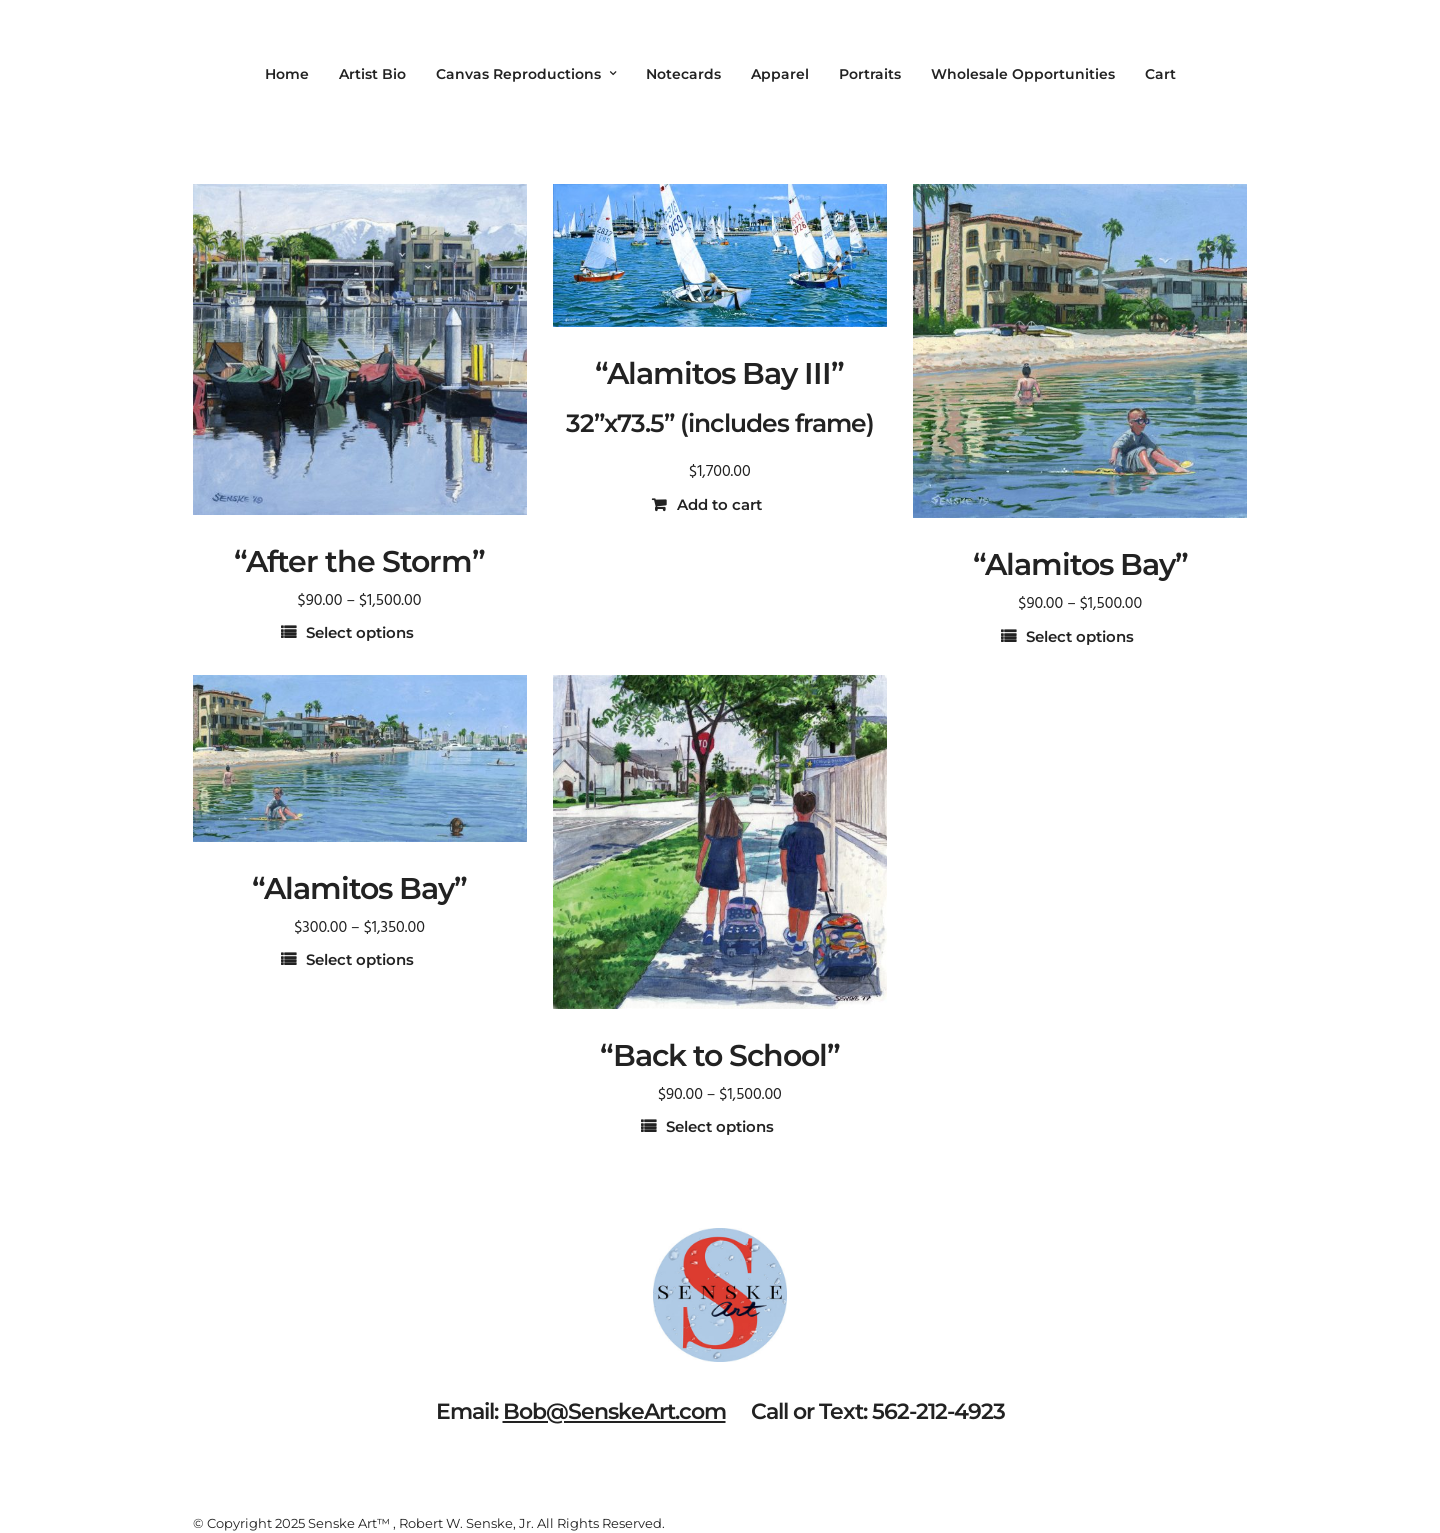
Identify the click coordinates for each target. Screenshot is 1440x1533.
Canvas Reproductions (518, 74)
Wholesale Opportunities (1023, 74)
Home (287, 74)
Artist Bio (372, 74)
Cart (1160, 74)
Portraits (870, 74)
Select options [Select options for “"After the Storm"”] (360, 632)
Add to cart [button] (719, 504)
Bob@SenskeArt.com (614, 1411)
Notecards (683, 74)
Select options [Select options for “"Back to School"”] (720, 1126)
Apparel (780, 74)
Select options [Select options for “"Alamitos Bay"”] (1080, 636)
